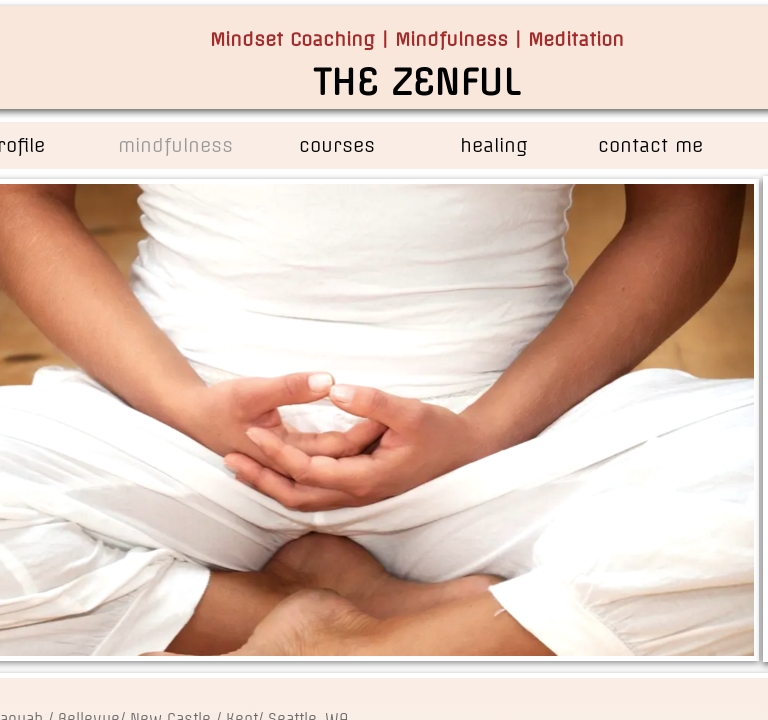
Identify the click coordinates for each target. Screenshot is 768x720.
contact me (650, 145)
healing (494, 145)
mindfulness (175, 145)
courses (337, 145)
